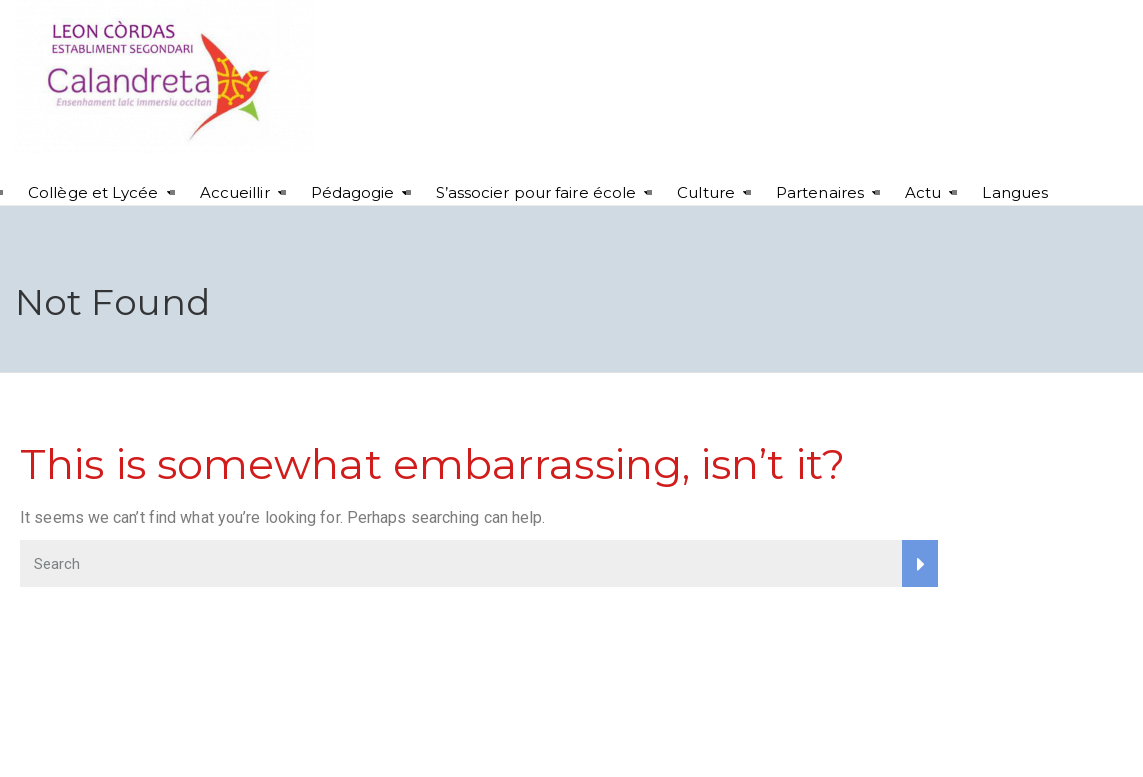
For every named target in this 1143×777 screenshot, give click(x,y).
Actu (923, 192)
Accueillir (235, 192)
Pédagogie (353, 192)
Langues (1015, 192)
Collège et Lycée (93, 192)
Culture (706, 192)
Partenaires (820, 192)
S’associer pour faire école (536, 192)
